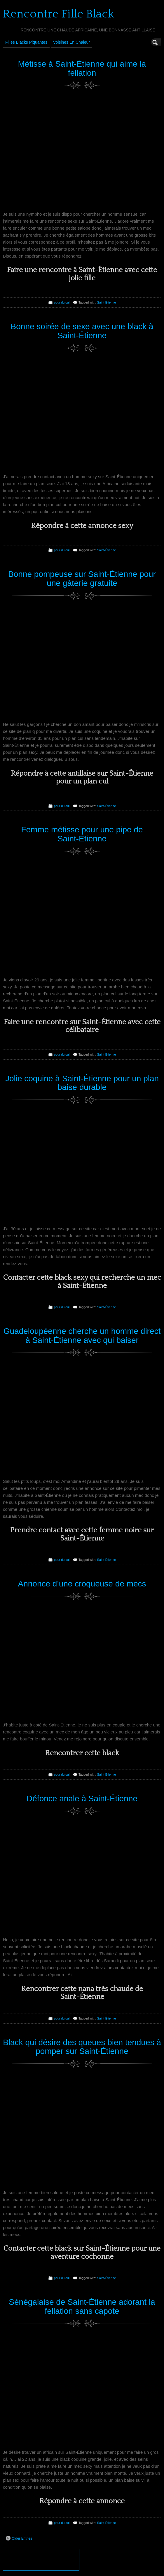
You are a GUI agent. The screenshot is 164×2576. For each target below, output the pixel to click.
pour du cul (61, 302)
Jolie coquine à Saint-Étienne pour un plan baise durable (82, 1083)
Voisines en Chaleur (71, 42)
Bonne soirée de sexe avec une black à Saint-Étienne (82, 331)
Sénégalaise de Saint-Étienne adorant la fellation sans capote (82, 2306)
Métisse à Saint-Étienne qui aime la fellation (82, 68)
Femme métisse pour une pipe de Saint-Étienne (82, 834)
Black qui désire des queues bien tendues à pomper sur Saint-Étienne (82, 2047)
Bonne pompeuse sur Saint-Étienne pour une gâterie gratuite (82, 579)
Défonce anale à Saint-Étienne (82, 1798)
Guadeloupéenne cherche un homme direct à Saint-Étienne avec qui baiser (82, 1336)
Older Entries (19, 2538)
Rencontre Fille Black (58, 14)
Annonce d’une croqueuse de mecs (82, 1583)
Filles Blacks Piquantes (26, 42)
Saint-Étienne (106, 302)
